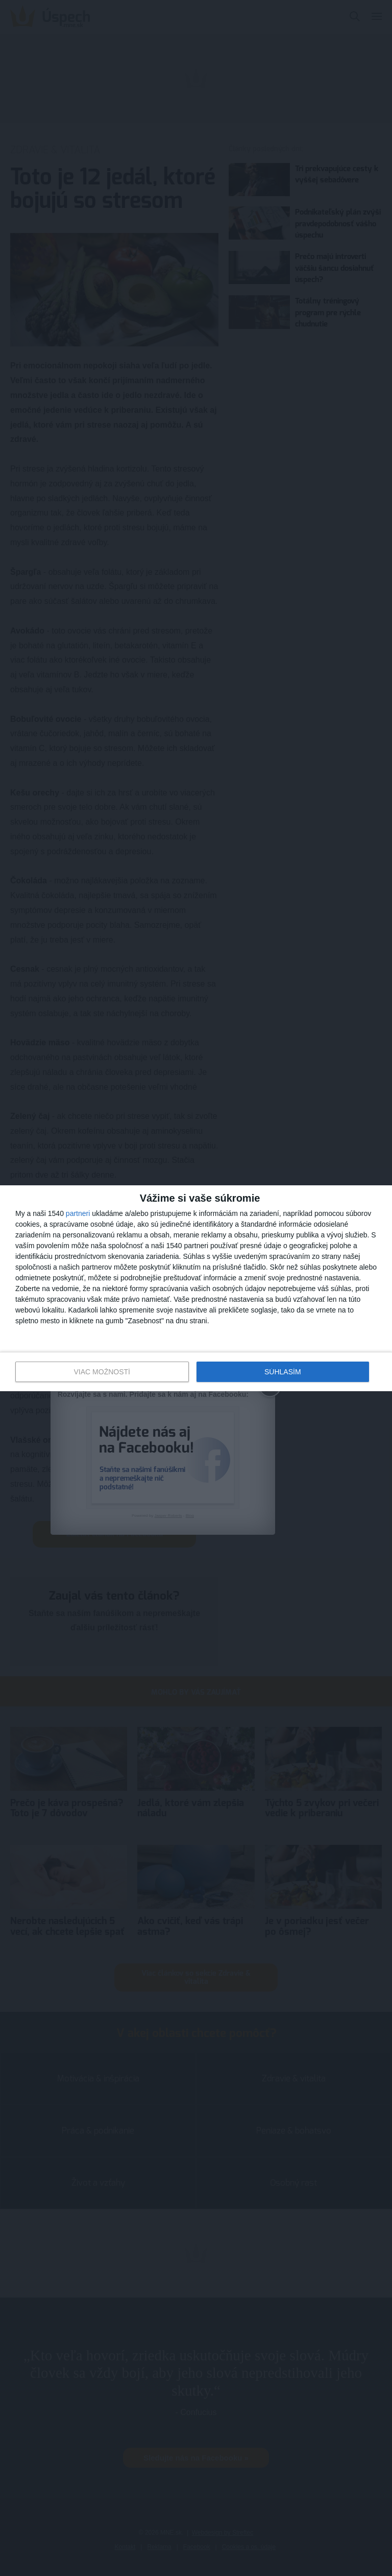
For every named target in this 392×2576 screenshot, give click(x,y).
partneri (78, 1213)
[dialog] (196, 1288)
